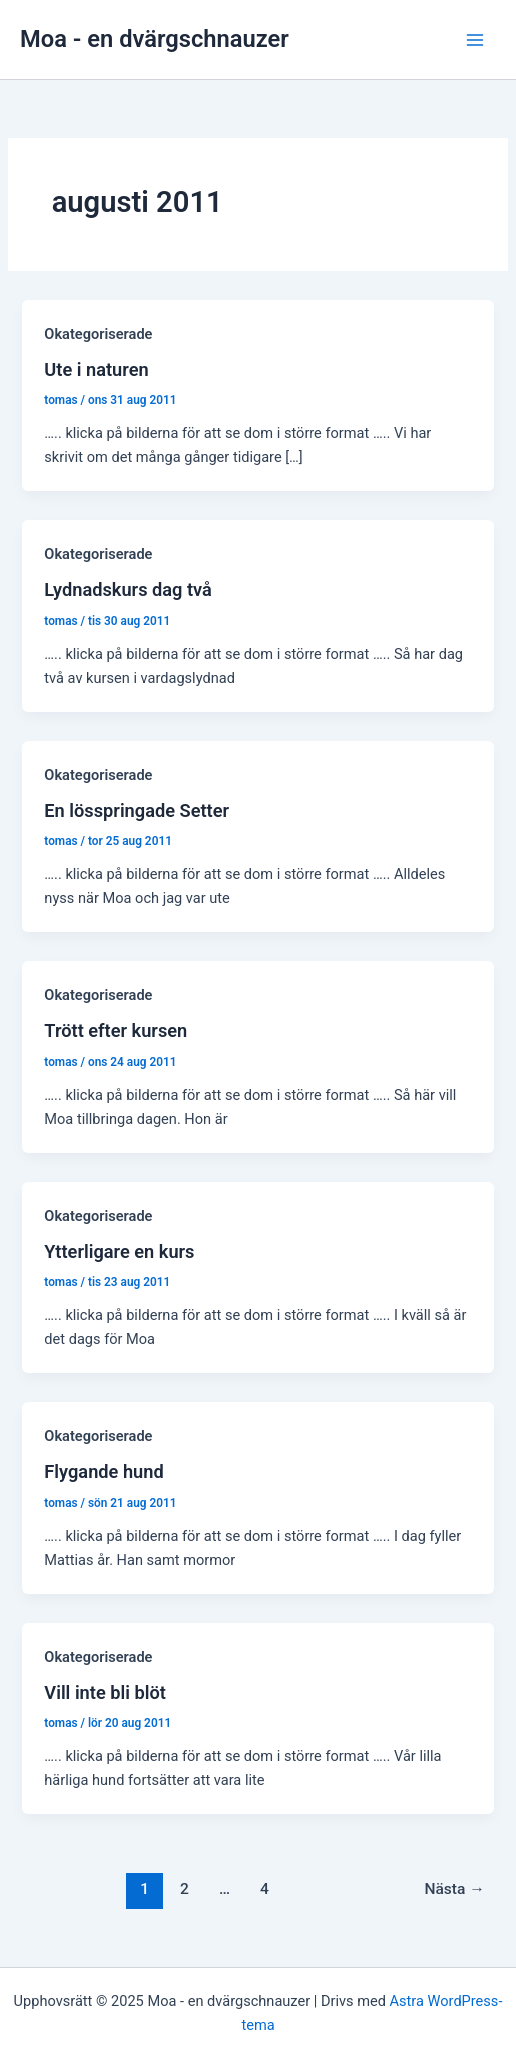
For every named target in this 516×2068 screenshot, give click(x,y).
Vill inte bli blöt (105, 1692)
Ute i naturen (96, 369)
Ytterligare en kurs (119, 1251)
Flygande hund (103, 1471)
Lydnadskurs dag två (128, 589)
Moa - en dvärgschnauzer (154, 39)
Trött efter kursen (115, 1030)
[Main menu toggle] (475, 40)
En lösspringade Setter (136, 810)
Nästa (454, 1889)
